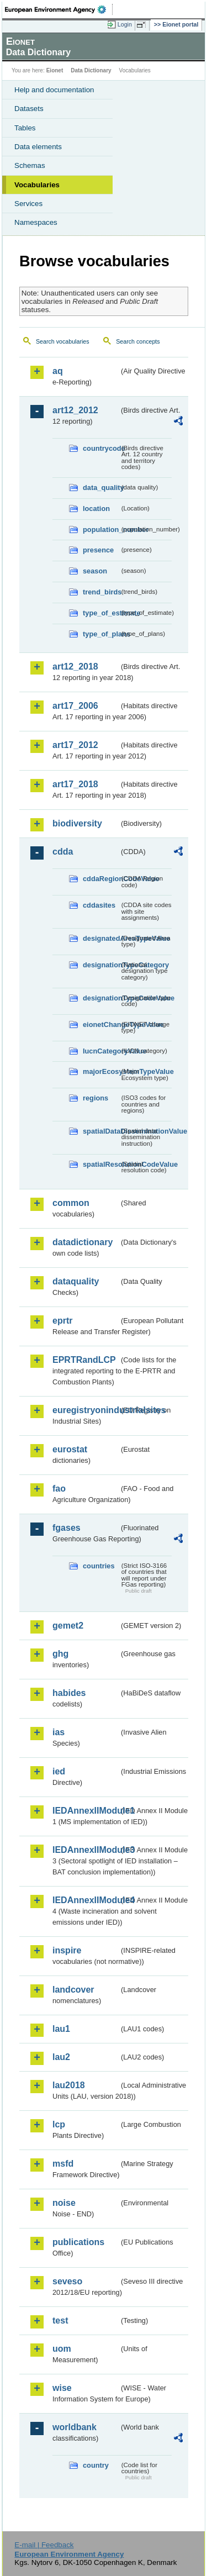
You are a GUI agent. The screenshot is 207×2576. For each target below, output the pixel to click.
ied (58, 1771)
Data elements (38, 147)
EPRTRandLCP (84, 1360)
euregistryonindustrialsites (85, 1410)
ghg (60, 1653)
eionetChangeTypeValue (101, 1024)
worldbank (74, 2427)
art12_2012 (75, 410)
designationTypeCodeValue (101, 998)
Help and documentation (54, 90)
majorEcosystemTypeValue (101, 1071)
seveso (67, 2281)
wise (62, 2388)
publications (78, 2242)
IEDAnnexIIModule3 (85, 1850)
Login (125, 24)
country (96, 2465)
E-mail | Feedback (43, 2545)
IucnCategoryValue (101, 1051)
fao (59, 1488)
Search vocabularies (62, 341)
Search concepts (138, 341)
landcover (73, 1989)
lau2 (61, 2057)
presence (98, 550)
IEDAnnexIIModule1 (85, 1810)
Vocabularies (37, 185)
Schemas (29, 165)
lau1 (61, 2029)
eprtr (62, 1320)
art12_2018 (75, 666)
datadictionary (82, 1242)
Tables (25, 128)
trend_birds (101, 592)
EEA (59, 9)
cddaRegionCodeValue (101, 879)
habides (69, 1693)
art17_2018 (75, 784)
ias (58, 1732)
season (95, 571)
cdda (62, 851)
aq (57, 371)
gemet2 (67, 1625)
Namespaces (35, 222)
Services (28, 203)
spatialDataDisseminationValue (101, 1131)
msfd (62, 2163)
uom (61, 2348)
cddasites (99, 905)
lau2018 (68, 2085)
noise (64, 2203)
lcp (58, 2124)
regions (95, 1098)
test (60, 2320)
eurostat (69, 1449)
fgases (66, 1527)
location (96, 508)
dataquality (75, 1281)
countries (99, 1566)
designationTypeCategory (101, 965)
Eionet (54, 70)
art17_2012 (75, 745)
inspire (66, 1950)
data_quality (101, 487)
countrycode (101, 448)
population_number (101, 529)
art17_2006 (75, 705)
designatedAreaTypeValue (101, 938)
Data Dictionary (91, 70)
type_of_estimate (101, 613)
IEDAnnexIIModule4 (85, 1900)
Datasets (29, 108)
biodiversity (77, 823)
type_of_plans (101, 634)
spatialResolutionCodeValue (101, 1164)
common (70, 1203)
